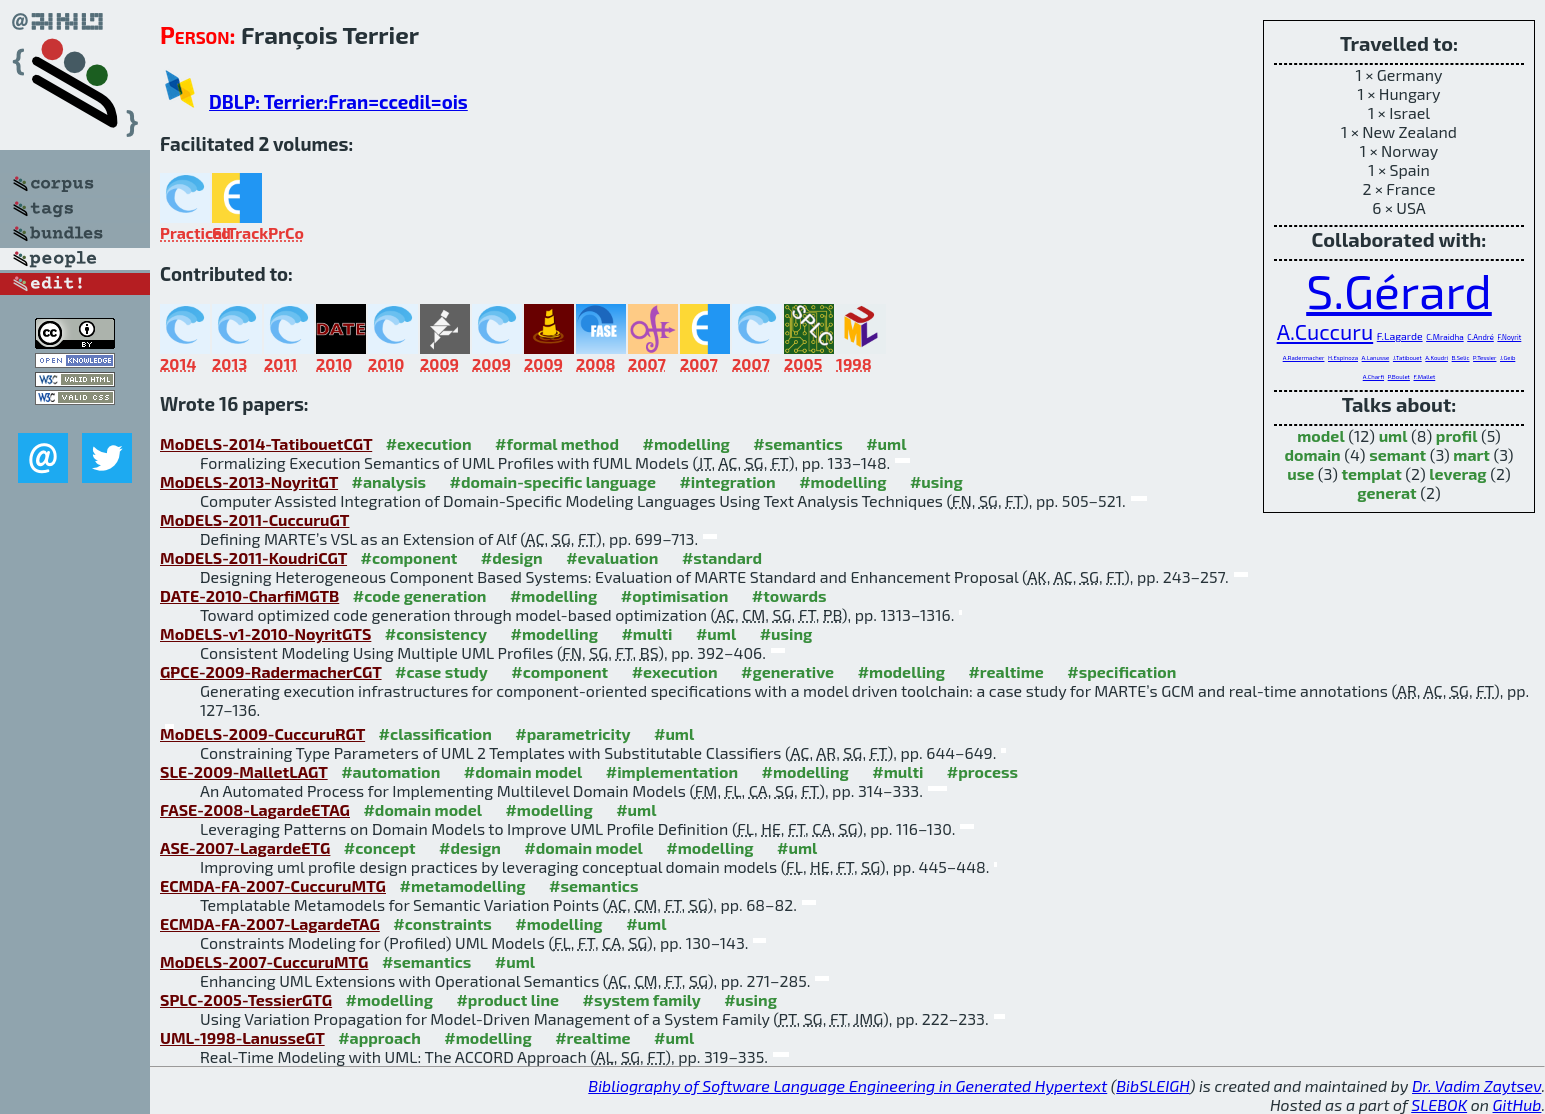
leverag (1457, 473)
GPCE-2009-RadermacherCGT (271, 671)
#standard (722, 557)
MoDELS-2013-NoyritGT (249, 481)
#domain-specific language (553, 481)
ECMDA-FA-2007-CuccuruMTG (273, 885)
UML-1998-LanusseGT (242, 1037)
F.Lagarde (1400, 335)
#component (409, 557)
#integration (727, 481)
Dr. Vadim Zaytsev (1476, 1085)
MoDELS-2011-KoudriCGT (253, 557)
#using (936, 481)
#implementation (672, 771)
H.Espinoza (1343, 357)
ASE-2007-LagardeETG (245, 847)
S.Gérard (1399, 290)
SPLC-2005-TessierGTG (246, 999)
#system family (642, 999)
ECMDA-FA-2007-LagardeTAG (270, 923)
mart (1471, 454)
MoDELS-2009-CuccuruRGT (262, 733)
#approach (379, 1037)
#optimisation (675, 595)
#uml (886, 443)
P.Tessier (1484, 357)
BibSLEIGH (1152, 1085)
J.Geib (1507, 357)
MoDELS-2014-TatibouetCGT (266, 443)
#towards (789, 595)
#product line (507, 999)
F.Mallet (1425, 376)
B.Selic (1461, 357)
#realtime (1005, 671)
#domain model (523, 771)
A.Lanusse (1376, 357)
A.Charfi (1373, 376)
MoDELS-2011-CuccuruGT (254, 519)
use (1300, 473)
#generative (787, 671)
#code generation (420, 595)
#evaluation (612, 557)
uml (1393, 435)
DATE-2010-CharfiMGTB (249, 595)
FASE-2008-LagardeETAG (255, 809)
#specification (1121, 671)
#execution (429, 443)
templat (1371, 473)
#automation (390, 771)
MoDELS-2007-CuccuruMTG (264, 961)
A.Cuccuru (1325, 331)
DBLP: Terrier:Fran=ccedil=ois (338, 101)
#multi (646, 633)
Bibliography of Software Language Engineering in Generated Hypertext (847, 1085)
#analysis (389, 481)
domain (1312, 454)
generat (1386, 492)
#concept (380, 847)
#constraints (442, 923)
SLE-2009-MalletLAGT (244, 771)
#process (982, 771)
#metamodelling (462, 885)
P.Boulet (1399, 376)
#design (512, 557)
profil (1457, 435)
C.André (1480, 337)
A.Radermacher (1304, 357)
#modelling (685, 443)
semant (1397, 454)
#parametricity (572, 733)
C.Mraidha (1444, 337)
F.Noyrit (1509, 337)
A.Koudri (1436, 357)
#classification (435, 733)
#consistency (436, 633)
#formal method (557, 443)
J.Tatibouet (1407, 357)
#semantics (797, 443)
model (1320, 435)
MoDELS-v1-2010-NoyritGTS (265, 633)
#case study (441, 671)
